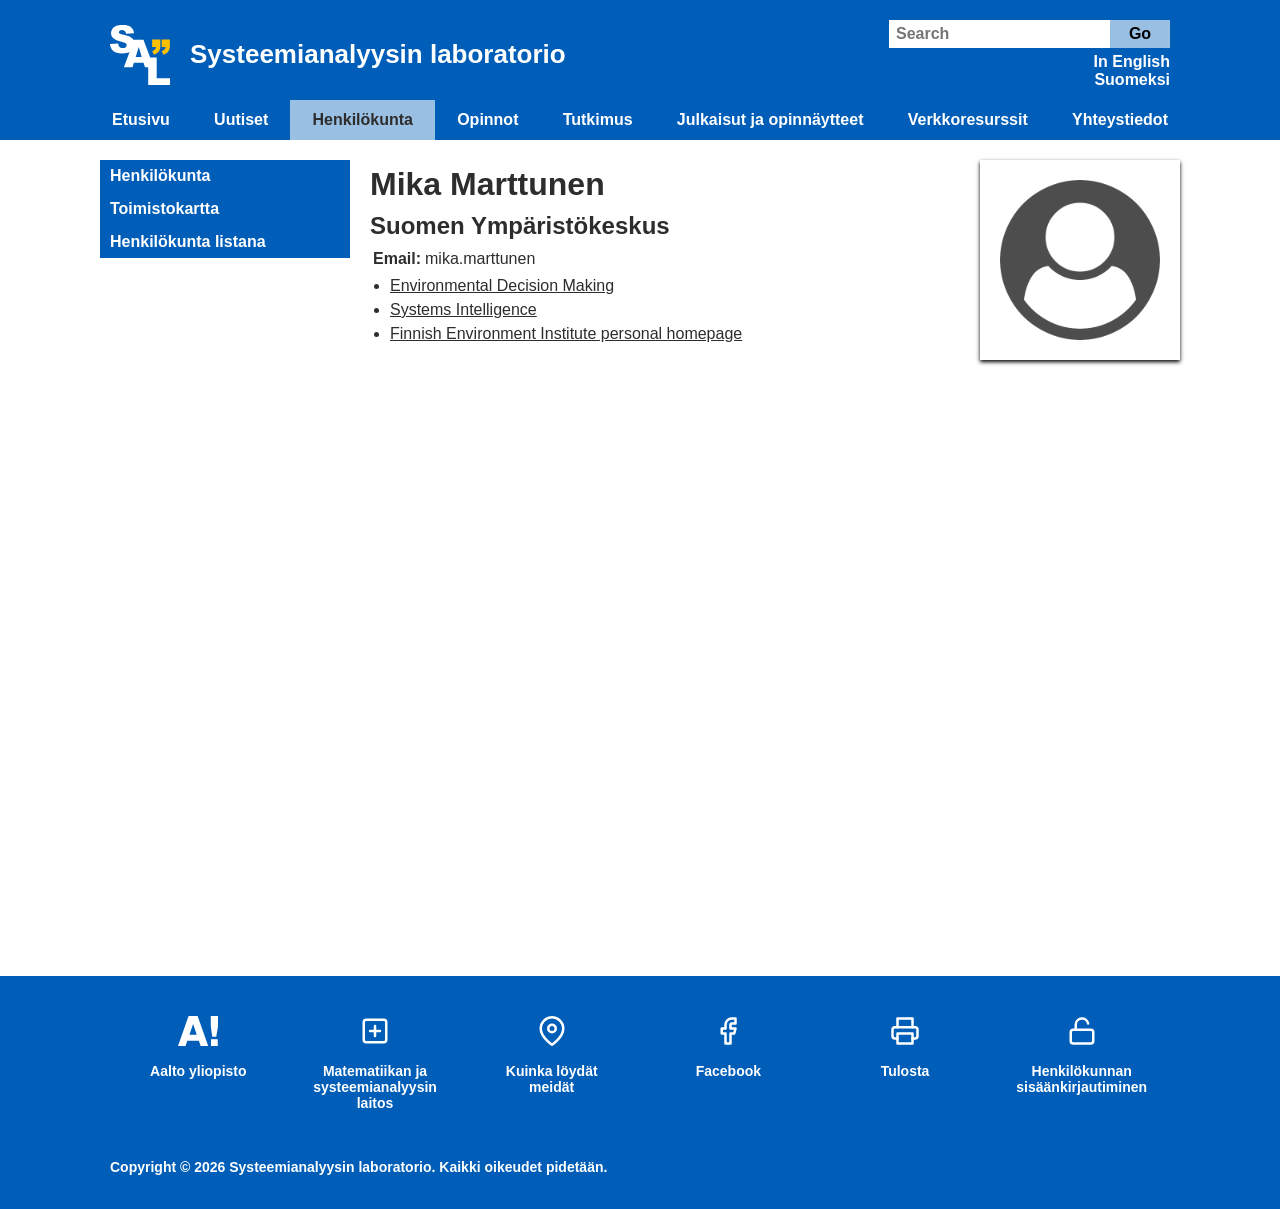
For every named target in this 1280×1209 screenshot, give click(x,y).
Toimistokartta (164, 208)
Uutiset (241, 119)
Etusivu (141, 119)
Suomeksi (1132, 79)
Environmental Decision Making (502, 285)
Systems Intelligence (463, 309)
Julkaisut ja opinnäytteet (770, 119)
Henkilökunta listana (188, 241)
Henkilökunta (363, 119)
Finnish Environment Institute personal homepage (566, 333)
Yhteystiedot (1120, 119)
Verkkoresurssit (968, 119)
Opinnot (487, 119)
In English (1132, 61)
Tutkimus (598, 119)
